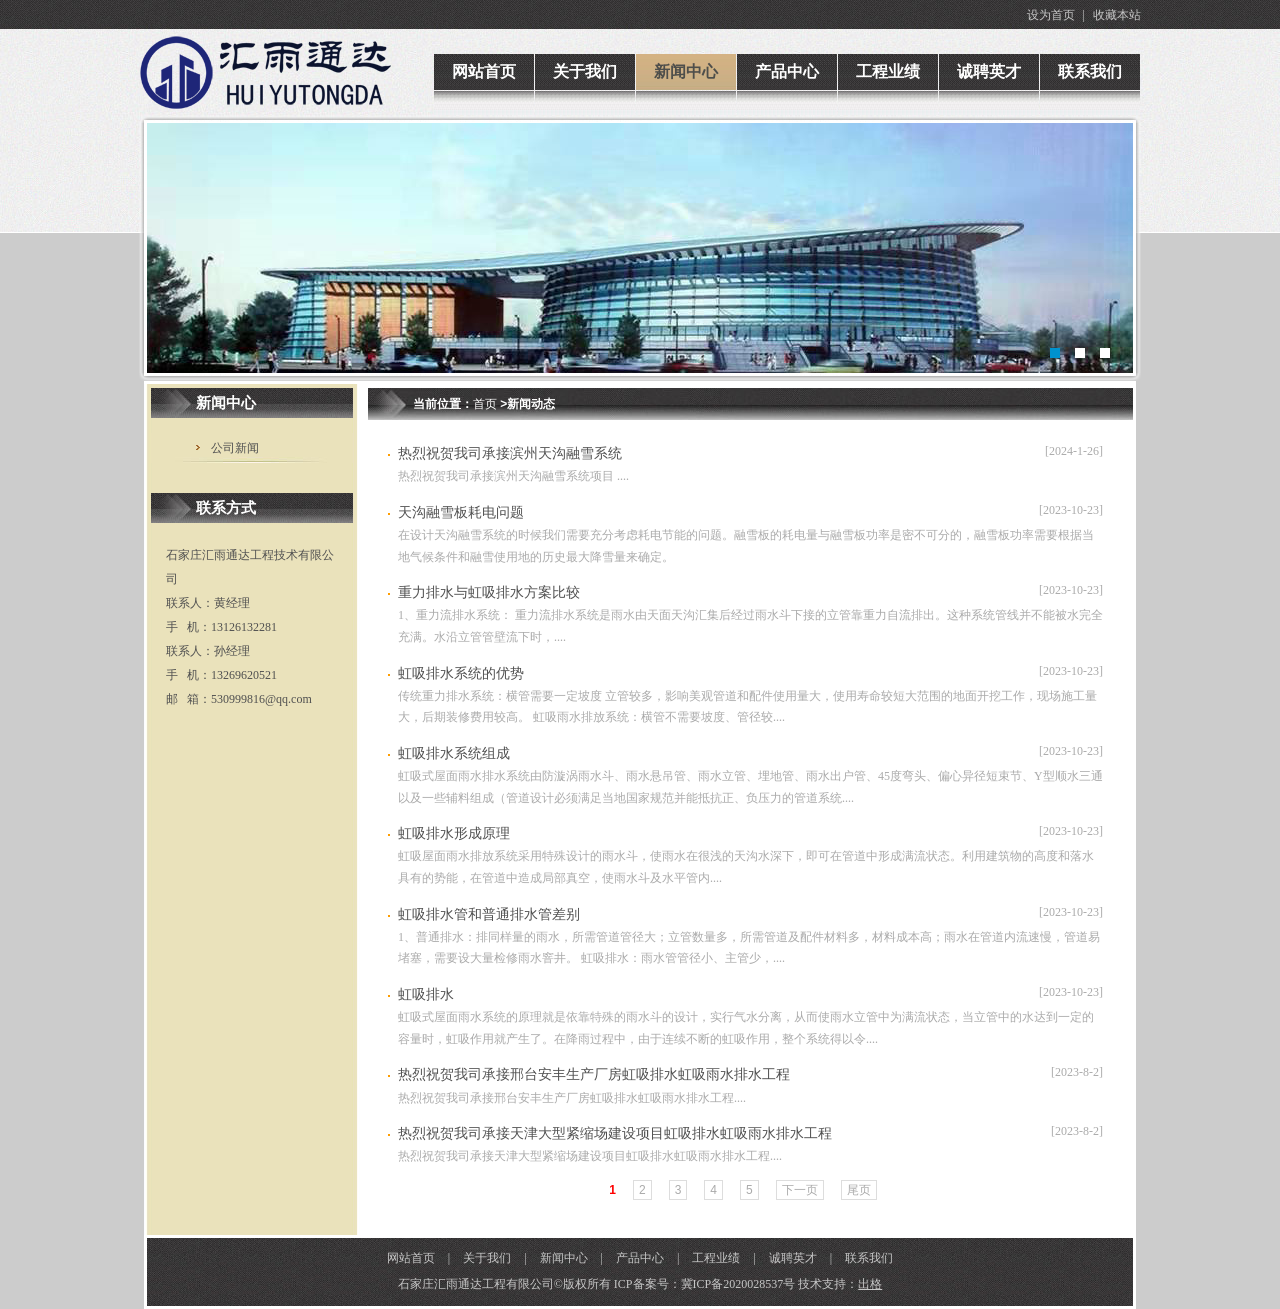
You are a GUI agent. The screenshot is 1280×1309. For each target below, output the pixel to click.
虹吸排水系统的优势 (461, 673)
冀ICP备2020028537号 (738, 1284)
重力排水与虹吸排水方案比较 (489, 592)
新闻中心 (564, 1258)
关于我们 (487, 1258)
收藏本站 (1117, 15)
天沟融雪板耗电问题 (461, 512)
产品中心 (640, 1258)
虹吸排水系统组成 (454, 753)
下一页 (800, 1190)
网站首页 (411, 1258)
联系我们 (869, 1258)
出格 (870, 1284)
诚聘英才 (793, 1258)
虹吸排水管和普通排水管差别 (489, 914)
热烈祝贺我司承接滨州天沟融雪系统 (510, 453)
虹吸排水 (426, 994)
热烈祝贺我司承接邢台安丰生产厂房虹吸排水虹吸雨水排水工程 (594, 1074)
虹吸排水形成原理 (454, 833)
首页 (485, 404)
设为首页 (1051, 15)
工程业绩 (716, 1258)
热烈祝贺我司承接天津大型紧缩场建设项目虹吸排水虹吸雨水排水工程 (615, 1133)
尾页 (859, 1190)
